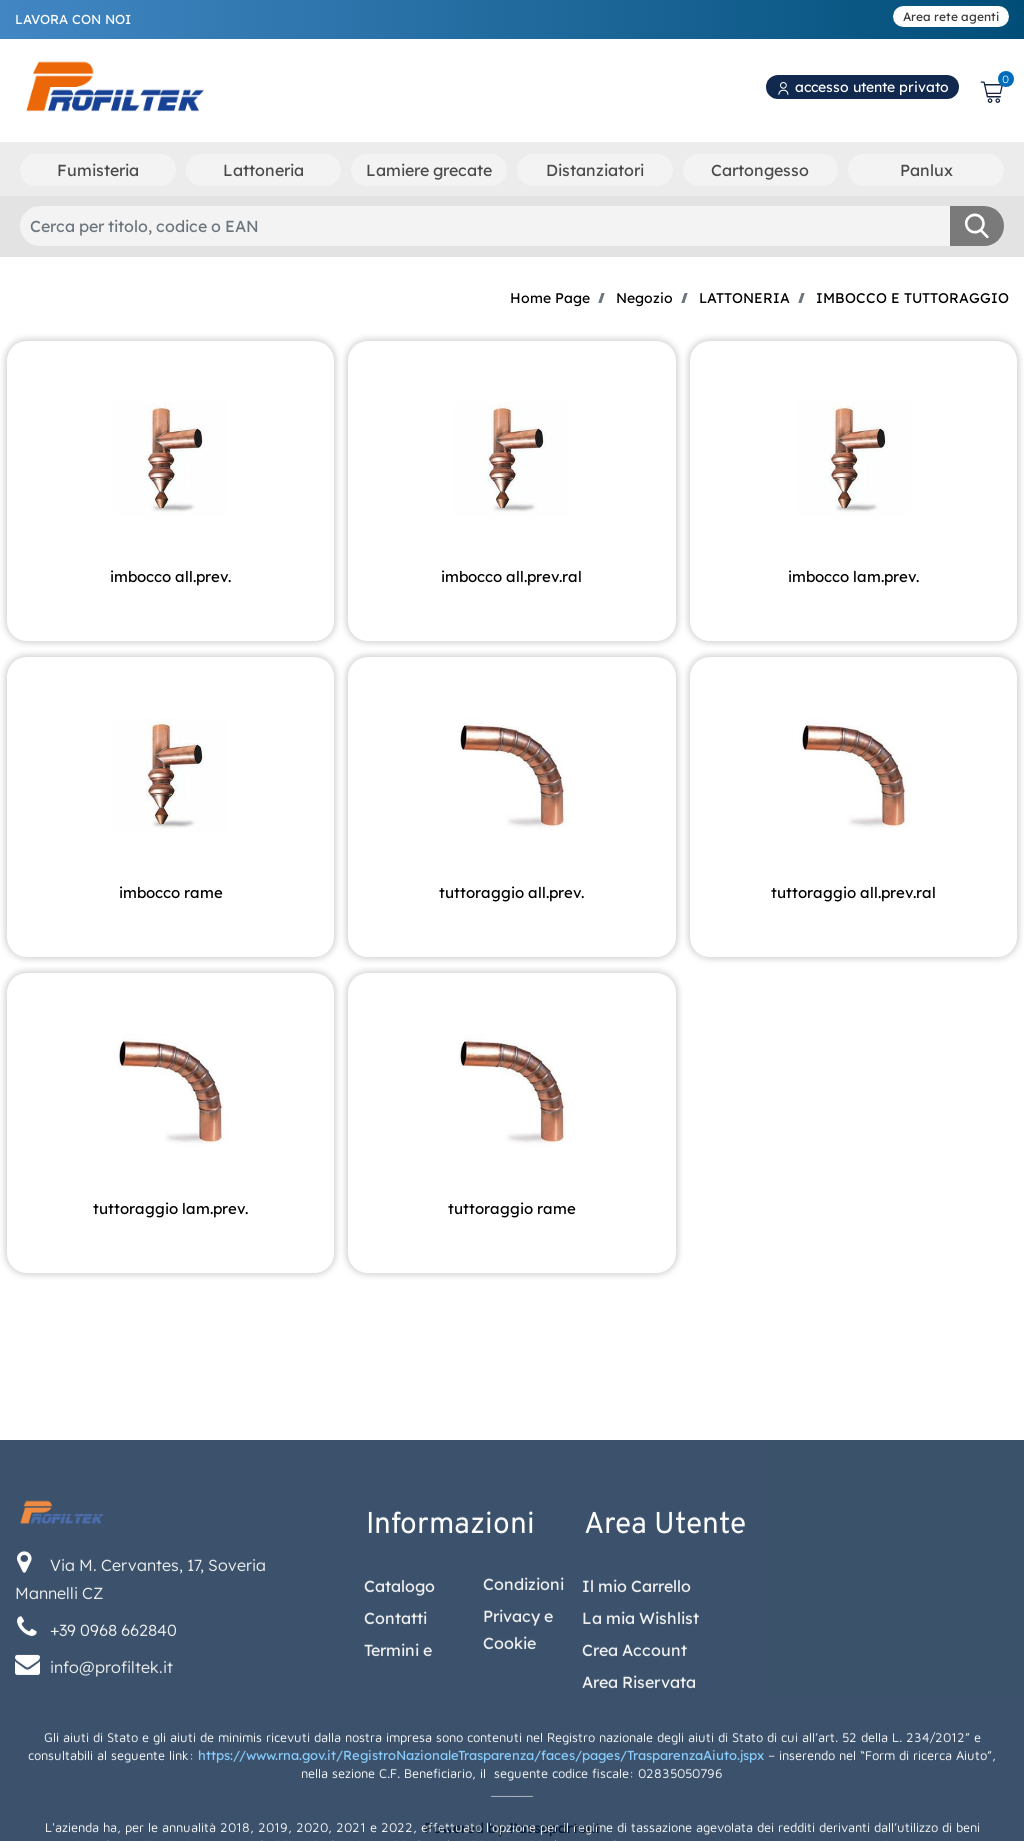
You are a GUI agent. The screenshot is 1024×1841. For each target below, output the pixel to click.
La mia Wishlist (640, 1743)
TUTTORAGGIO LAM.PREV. (170, 1208)
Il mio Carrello (636, 1711)
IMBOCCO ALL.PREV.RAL (511, 576)
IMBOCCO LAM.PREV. (853, 576)
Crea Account (634, 1775)
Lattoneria (263, 170)
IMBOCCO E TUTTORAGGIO (912, 298)
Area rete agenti (951, 16)
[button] (977, 226)
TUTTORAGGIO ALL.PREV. (511, 892)
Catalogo (399, 1711)
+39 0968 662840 (113, 1755)
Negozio (644, 298)
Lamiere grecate (429, 170)
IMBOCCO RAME (171, 892)
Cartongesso (760, 170)
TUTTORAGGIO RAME (512, 1208)
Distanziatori (595, 170)
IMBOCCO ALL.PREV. (170, 576)
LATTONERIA (744, 298)
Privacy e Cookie (518, 1753)
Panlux (926, 170)
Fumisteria (98, 170)
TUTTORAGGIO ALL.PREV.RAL (853, 892)
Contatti (395, 1743)
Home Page (550, 298)
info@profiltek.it (111, 1792)
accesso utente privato (862, 87)
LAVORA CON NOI (73, 19)
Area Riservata (639, 1807)
